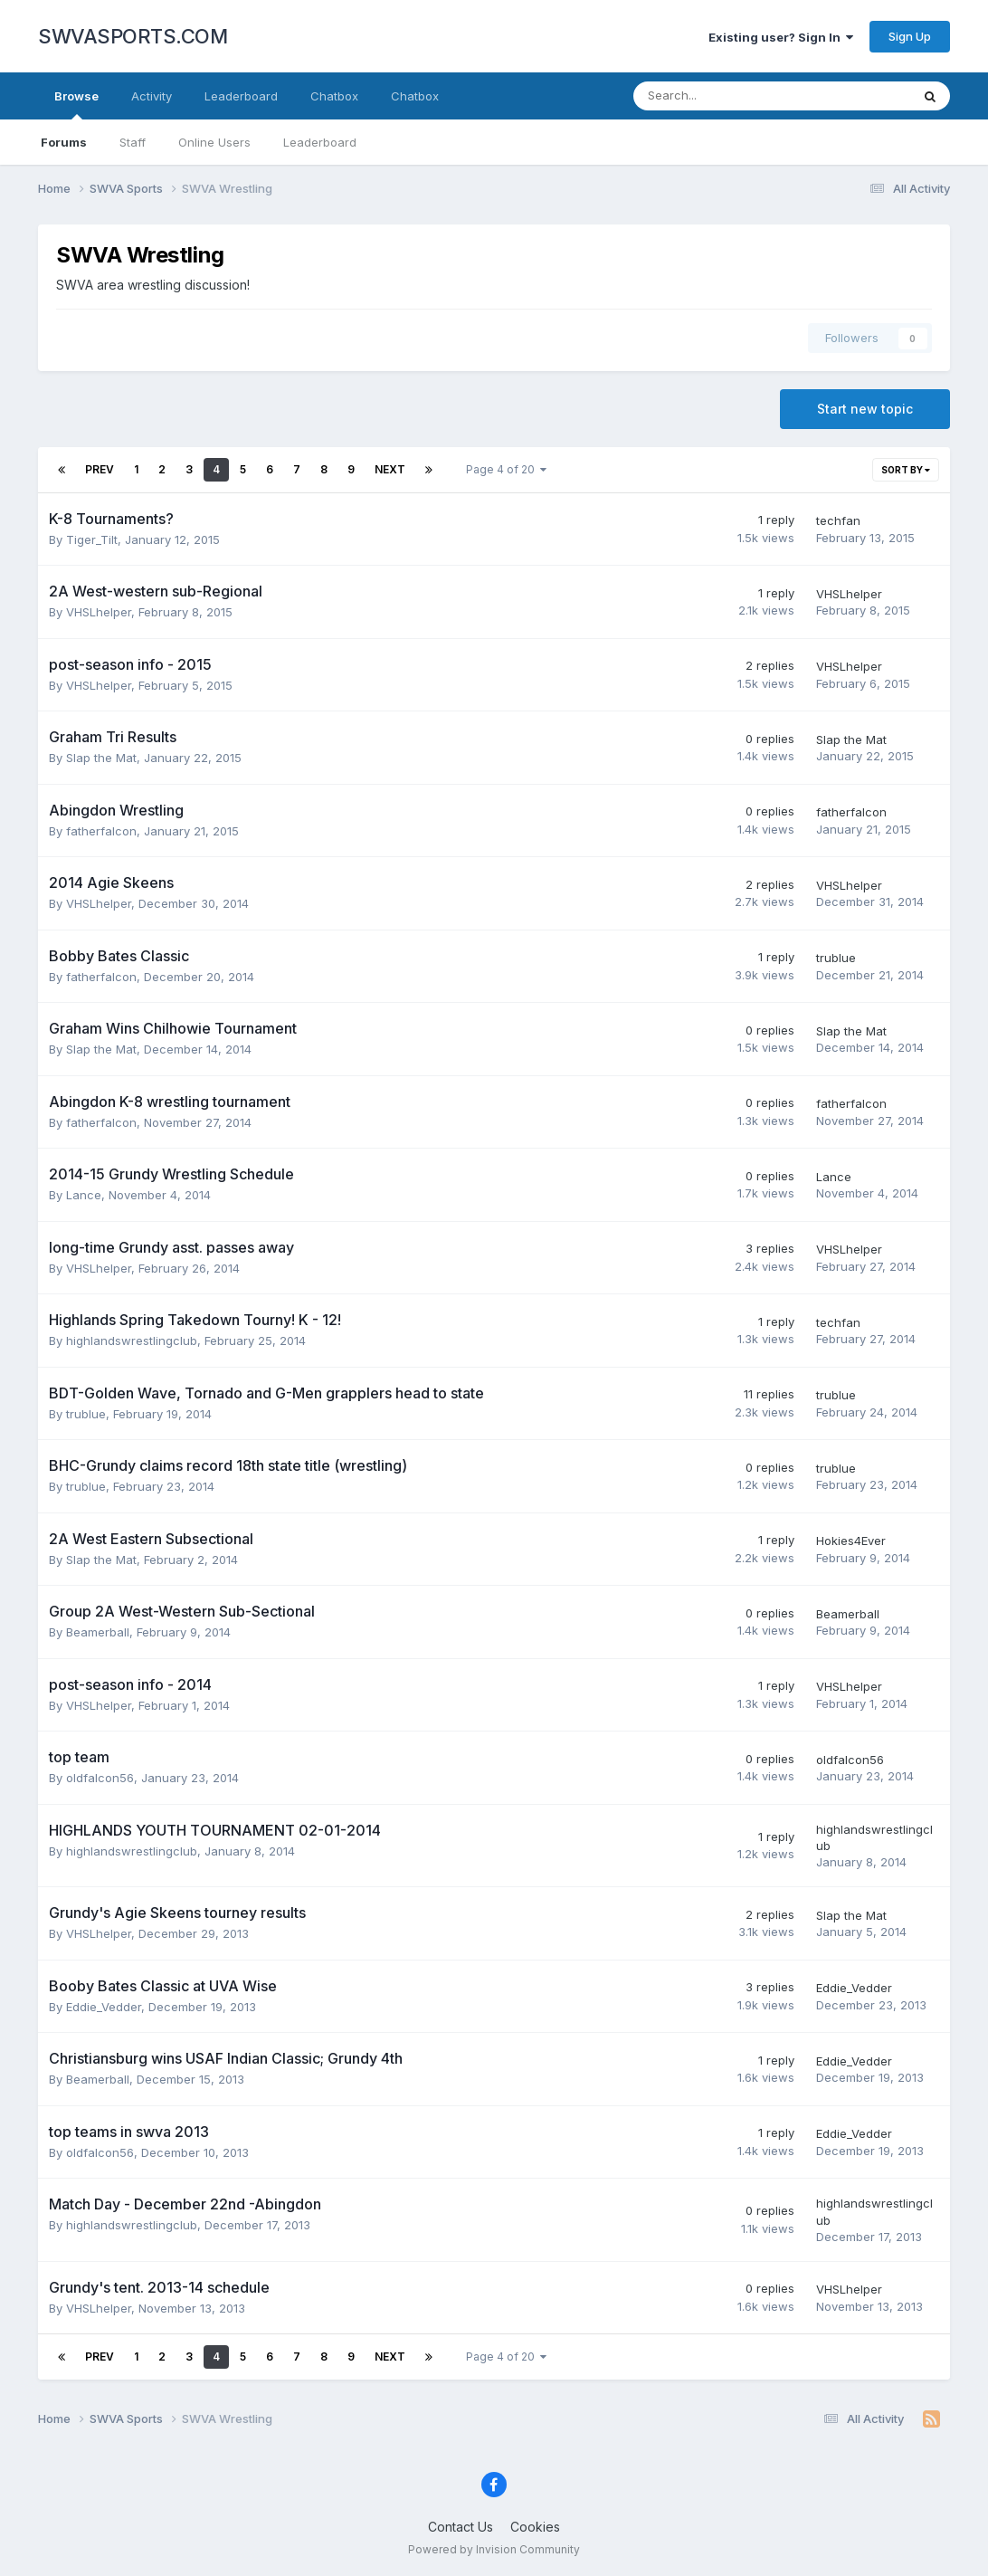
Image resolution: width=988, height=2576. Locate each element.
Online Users (214, 142)
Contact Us (460, 2526)
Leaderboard (319, 142)
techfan (838, 520)
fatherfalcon (101, 831)
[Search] (724, 95)
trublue (836, 957)
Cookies (535, 2526)
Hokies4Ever (851, 1540)
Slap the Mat (101, 757)
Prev (99, 469)
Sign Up (909, 36)
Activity (151, 96)
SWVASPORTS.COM (132, 36)
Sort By (905, 469)
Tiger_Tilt (92, 539)
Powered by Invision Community (494, 2549)
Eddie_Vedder (103, 2006)
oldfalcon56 (100, 1777)
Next (390, 469)
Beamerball (97, 1632)
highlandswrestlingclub (131, 1340)
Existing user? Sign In (780, 37)
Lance (83, 1195)
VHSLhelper (98, 612)
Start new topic (865, 408)
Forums (64, 142)
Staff (132, 142)
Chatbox (334, 96)
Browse (76, 104)
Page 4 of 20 (506, 469)
